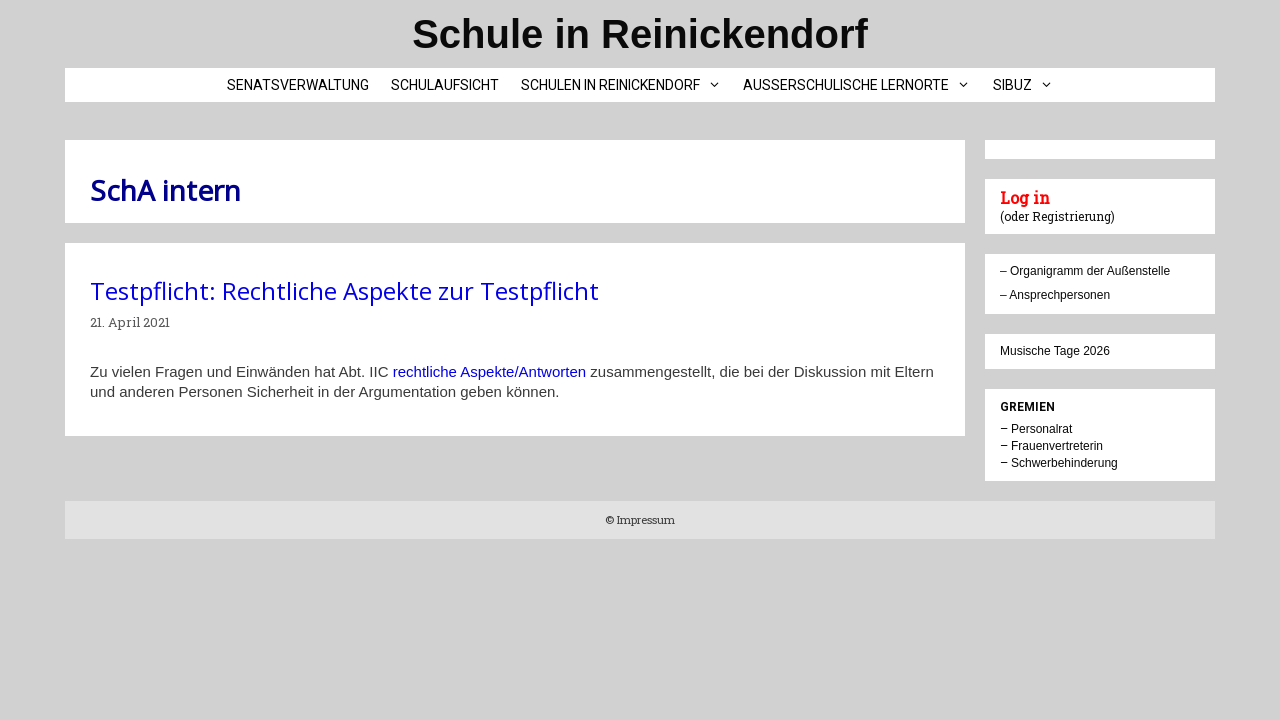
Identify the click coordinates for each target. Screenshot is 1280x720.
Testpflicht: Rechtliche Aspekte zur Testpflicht (344, 290)
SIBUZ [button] (1028, 85)
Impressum (644, 519)
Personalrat (1041, 429)
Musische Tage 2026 (1055, 351)
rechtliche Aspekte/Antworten (489, 371)
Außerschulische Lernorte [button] (862, 85)
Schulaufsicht (445, 85)
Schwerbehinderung (1064, 463)
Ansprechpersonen (1059, 295)
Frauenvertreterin (1057, 446)
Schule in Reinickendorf (640, 34)
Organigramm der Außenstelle (1090, 271)
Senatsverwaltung (298, 85)
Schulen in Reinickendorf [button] (626, 85)
